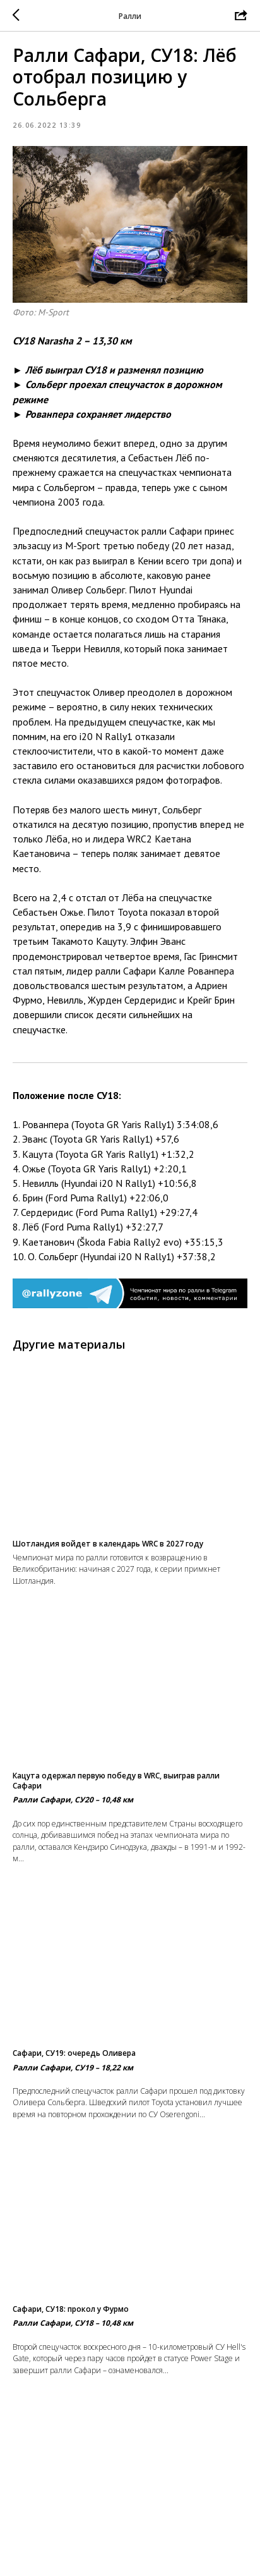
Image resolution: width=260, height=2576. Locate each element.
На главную (130, 2532)
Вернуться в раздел (130, 2557)
